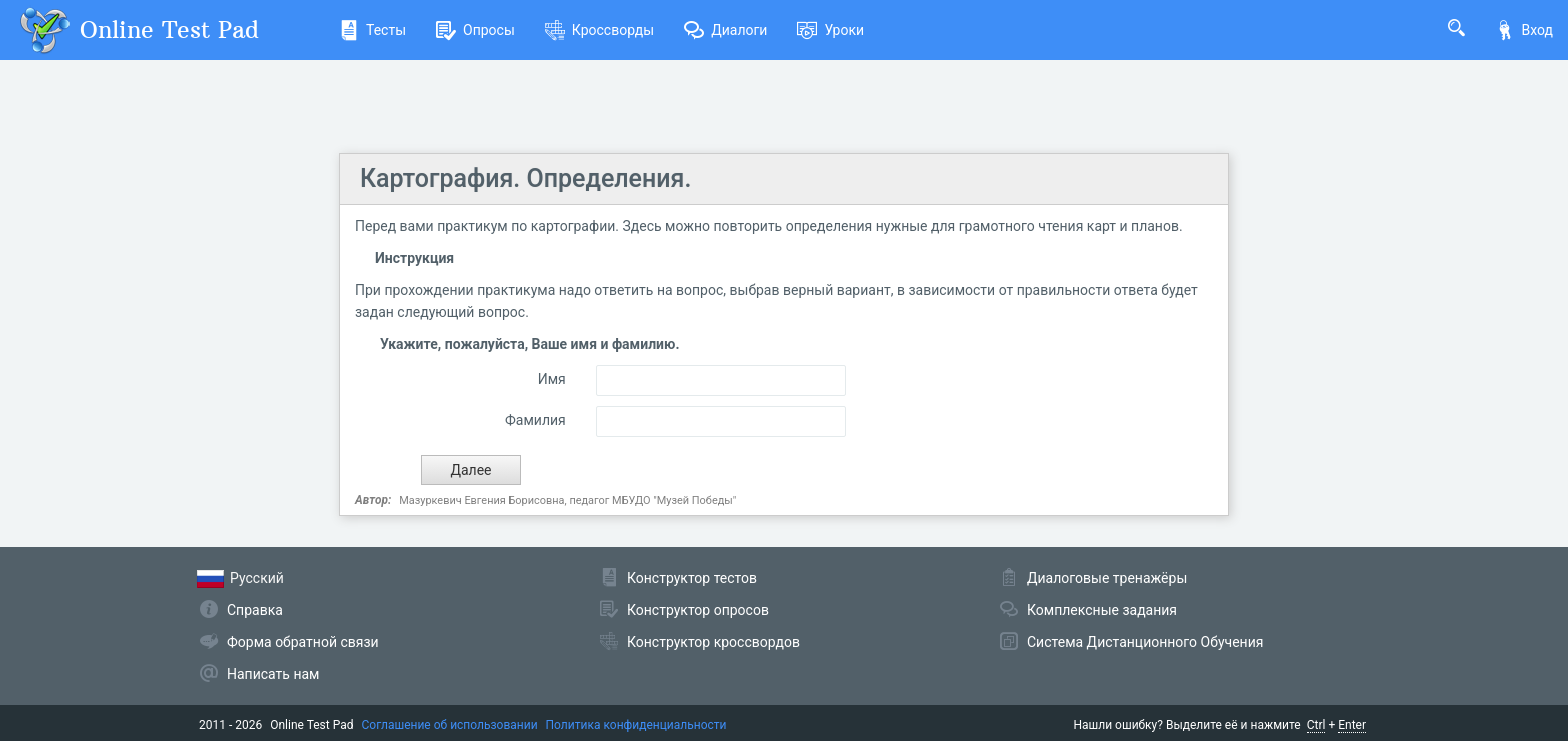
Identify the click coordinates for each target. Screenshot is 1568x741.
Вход (1524, 30)
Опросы (475, 30)
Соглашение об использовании (450, 725)
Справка (255, 610)
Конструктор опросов (698, 610)
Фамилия (535, 420)
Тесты (372, 30)
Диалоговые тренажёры (1107, 578)
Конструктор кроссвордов (713, 642)
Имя (552, 379)
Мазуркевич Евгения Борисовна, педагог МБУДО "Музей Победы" (567, 500)
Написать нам (273, 674)
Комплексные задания (1102, 610)
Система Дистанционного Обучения (1145, 642)
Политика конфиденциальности (636, 725)
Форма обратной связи (303, 642)
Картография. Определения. (525, 178)
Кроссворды (599, 30)
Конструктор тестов (692, 578)
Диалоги (725, 30)
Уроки (830, 30)
